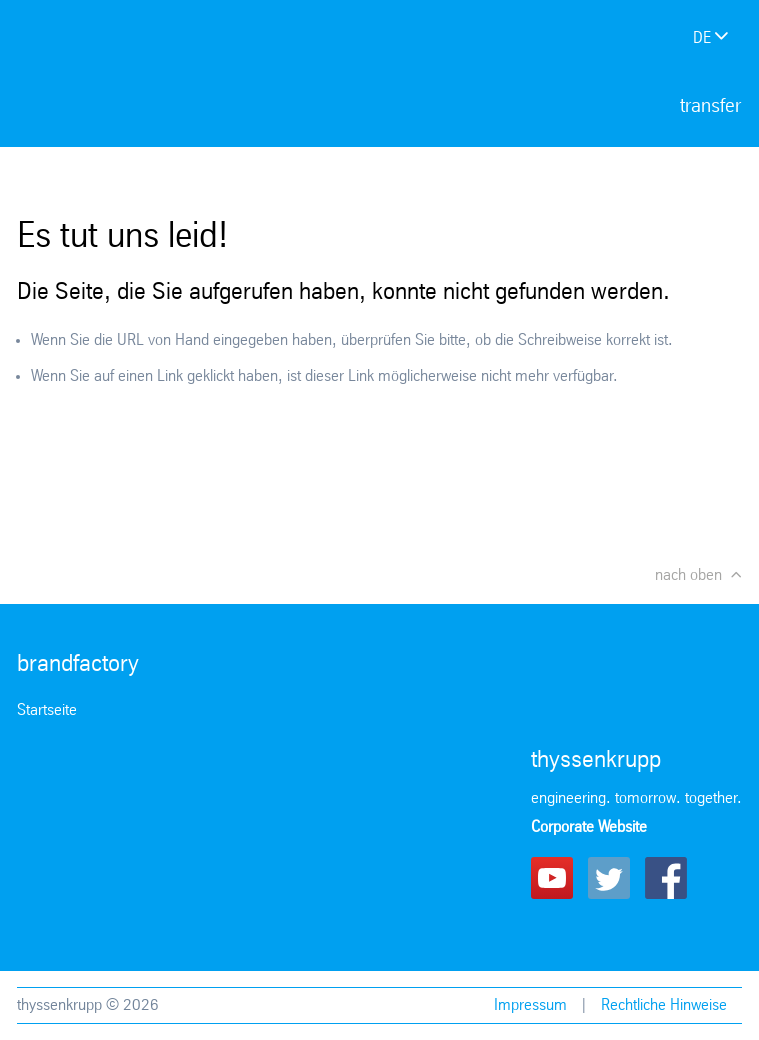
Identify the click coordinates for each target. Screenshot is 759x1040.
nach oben (688, 575)
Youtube (552, 878)
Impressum (530, 1005)
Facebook (666, 878)
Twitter (609, 878)
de (702, 38)
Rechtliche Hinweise (664, 1005)
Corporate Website (589, 827)
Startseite (47, 710)
